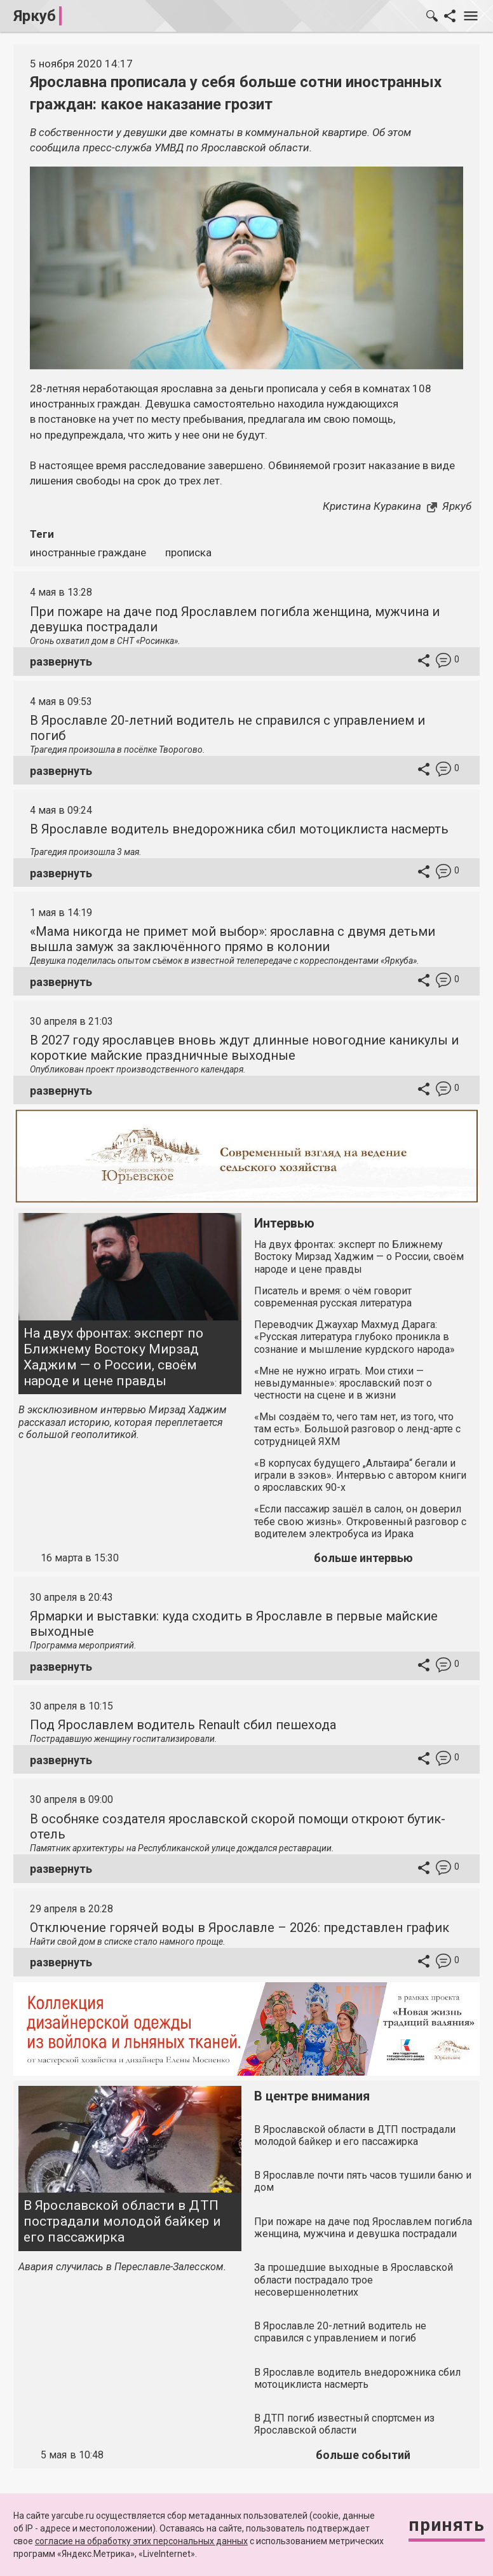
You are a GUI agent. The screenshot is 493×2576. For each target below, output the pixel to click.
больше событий (363, 2455)
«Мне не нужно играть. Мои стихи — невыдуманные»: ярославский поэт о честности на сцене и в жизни (343, 1383)
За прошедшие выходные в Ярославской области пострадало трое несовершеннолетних (353, 2279)
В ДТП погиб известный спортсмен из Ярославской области (344, 2424)
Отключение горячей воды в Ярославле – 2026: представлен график (239, 1927)
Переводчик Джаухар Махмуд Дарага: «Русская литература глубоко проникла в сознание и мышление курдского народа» (354, 1337)
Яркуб (34, 16)
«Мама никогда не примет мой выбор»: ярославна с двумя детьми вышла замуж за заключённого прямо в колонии (232, 939)
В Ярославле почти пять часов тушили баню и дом (362, 2181)
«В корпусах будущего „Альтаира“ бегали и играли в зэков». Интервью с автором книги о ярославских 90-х (360, 1475)
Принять (447, 2524)
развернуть (61, 661)
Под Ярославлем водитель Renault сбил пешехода (183, 1724)
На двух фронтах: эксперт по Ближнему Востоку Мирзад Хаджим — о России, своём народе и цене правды (113, 1357)
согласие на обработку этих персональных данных (141, 2541)
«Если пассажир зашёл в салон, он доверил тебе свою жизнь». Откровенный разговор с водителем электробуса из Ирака (360, 1521)
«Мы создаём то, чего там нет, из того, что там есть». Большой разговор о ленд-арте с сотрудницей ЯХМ (357, 1429)
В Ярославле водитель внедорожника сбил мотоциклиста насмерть (239, 829)
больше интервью (363, 1558)
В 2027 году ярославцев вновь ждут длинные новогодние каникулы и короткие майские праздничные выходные (244, 1047)
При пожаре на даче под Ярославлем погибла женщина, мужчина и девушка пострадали (363, 2228)
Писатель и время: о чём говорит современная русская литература (333, 1297)
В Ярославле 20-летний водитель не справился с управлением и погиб (340, 2332)
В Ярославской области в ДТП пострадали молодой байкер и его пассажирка (122, 2221)
